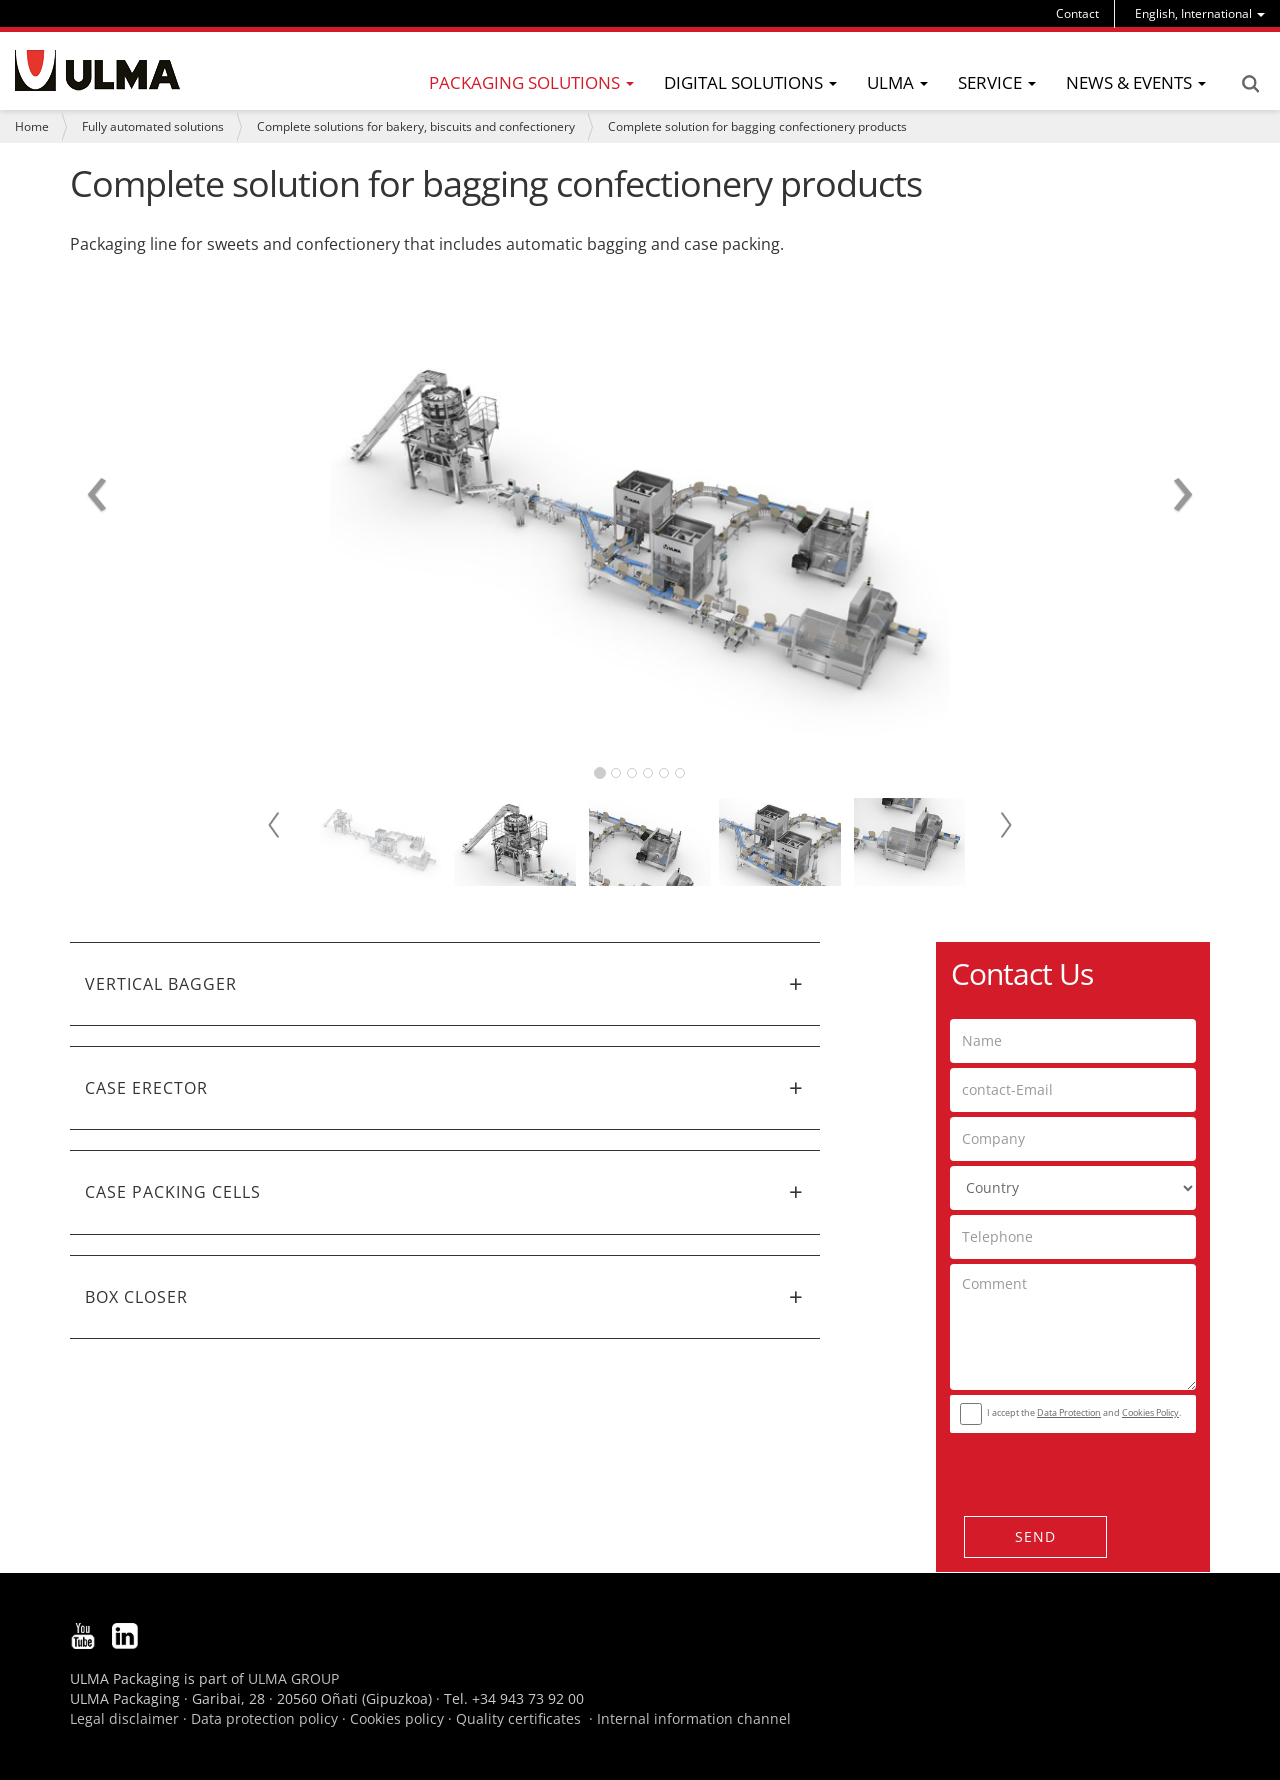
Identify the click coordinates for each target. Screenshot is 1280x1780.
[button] (445, 984)
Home (32, 126)
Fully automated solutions (153, 126)
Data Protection (1069, 1412)
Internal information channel (694, 1718)
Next (1005, 825)
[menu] (1200, 13)
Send (1035, 1536)
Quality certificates (518, 1718)
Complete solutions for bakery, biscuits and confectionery (416, 126)
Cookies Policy (1150, 1412)
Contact (1077, 13)
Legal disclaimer (124, 1718)
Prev (275, 825)
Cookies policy (397, 1718)
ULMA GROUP (293, 1678)
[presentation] (1071, 1469)
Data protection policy (264, 1718)
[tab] (445, 984)
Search (1250, 84)
